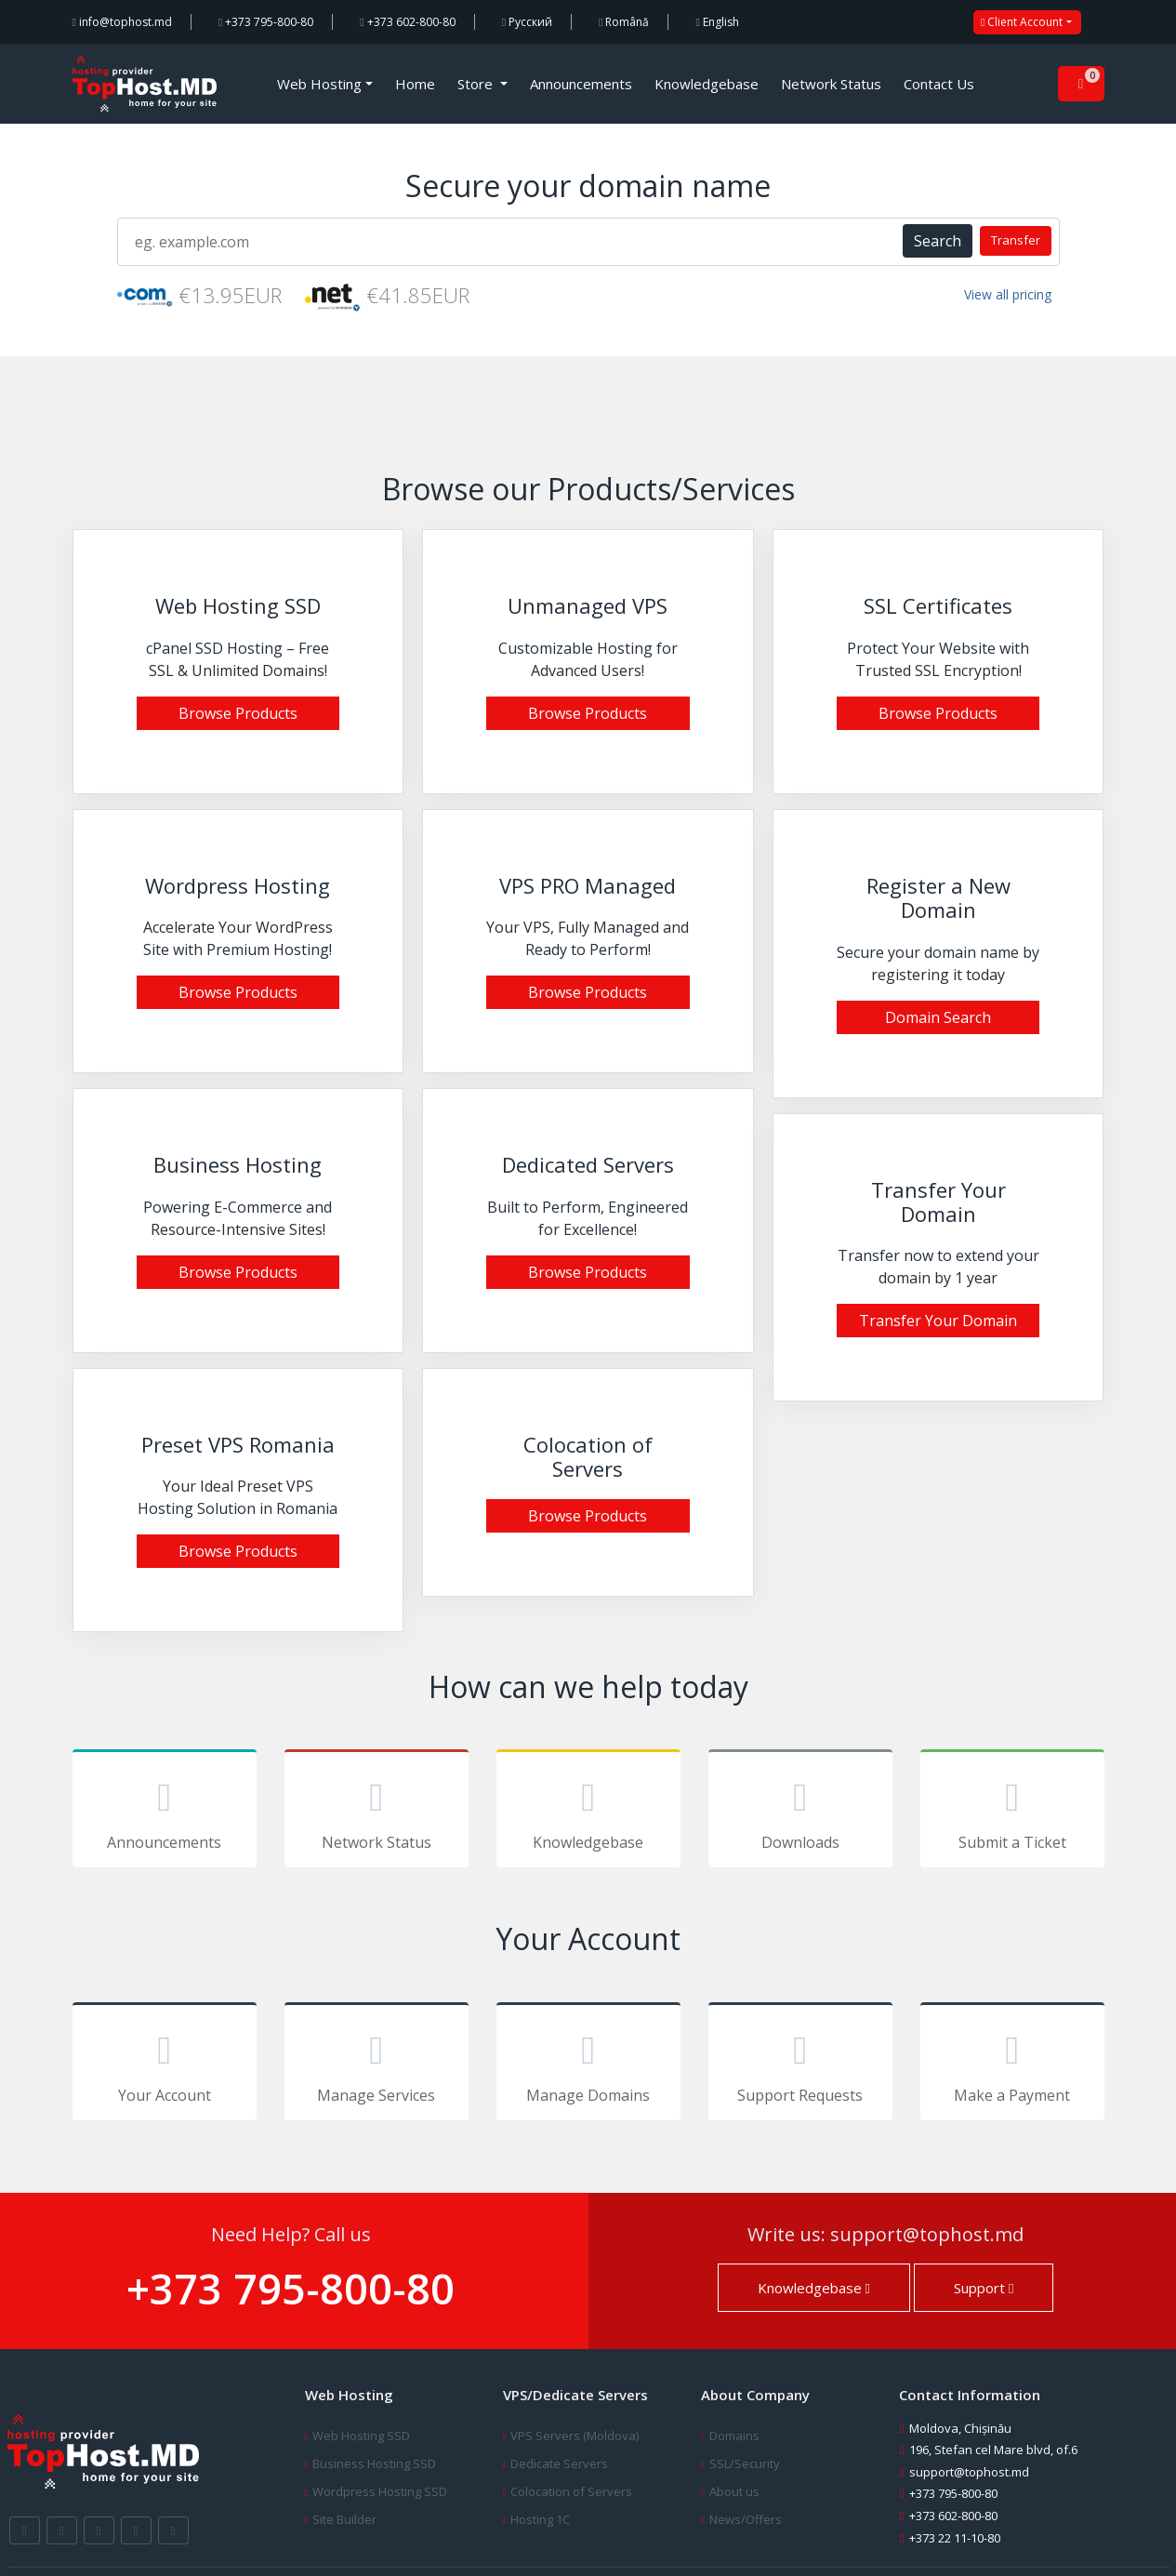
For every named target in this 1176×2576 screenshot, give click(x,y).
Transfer (1015, 240)
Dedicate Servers (559, 2463)
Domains (734, 2435)
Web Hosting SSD (361, 2435)
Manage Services (376, 2064)
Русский (527, 22)
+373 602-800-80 (407, 22)
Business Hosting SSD (374, 2463)
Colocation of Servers (571, 2491)
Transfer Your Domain (938, 1320)
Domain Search (938, 1017)
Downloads (800, 1811)
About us (734, 2491)
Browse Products (237, 713)
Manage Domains (588, 2064)
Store (476, 83)
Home (415, 83)
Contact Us (939, 83)
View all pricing (1007, 294)
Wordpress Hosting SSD (379, 2491)
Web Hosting (319, 83)
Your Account (165, 2064)
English (716, 22)
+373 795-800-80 (265, 22)
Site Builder (344, 2519)
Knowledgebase (706, 83)
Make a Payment (1012, 2064)
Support (983, 2287)
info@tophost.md (122, 22)
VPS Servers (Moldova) (574, 2435)
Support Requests (800, 2064)
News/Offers (745, 2519)
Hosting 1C (540, 2519)
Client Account (1022, 22)
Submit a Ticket (1012, 1811)
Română (624, 22)
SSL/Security (744, 2463)
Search (937, 241)
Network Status (831, 83)
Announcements (581, 83)
